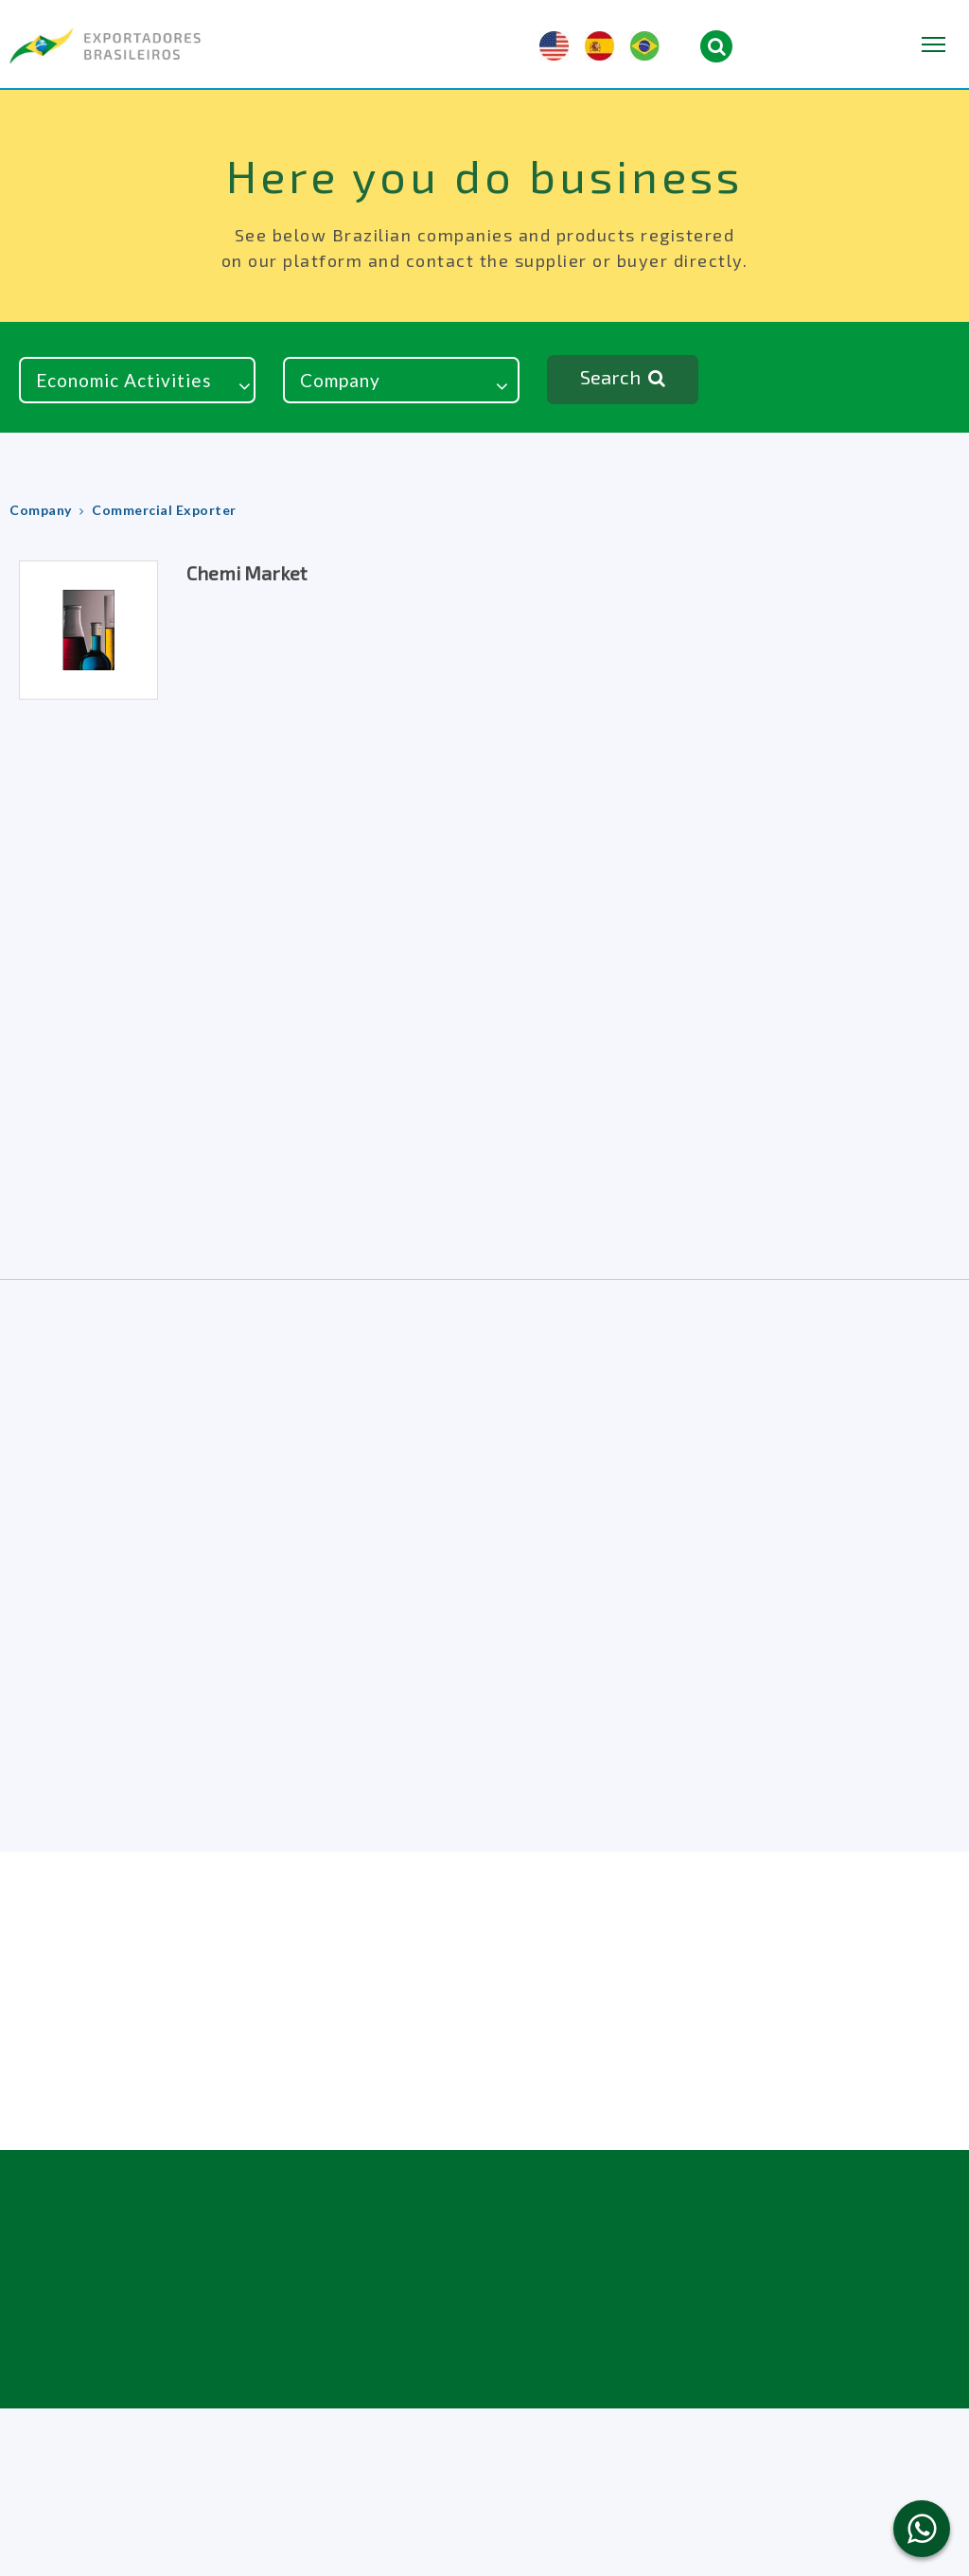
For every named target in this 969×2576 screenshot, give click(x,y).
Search (622, 378)
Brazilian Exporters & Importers (105, 45)
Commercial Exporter (164, 510)
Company (40, 510)
